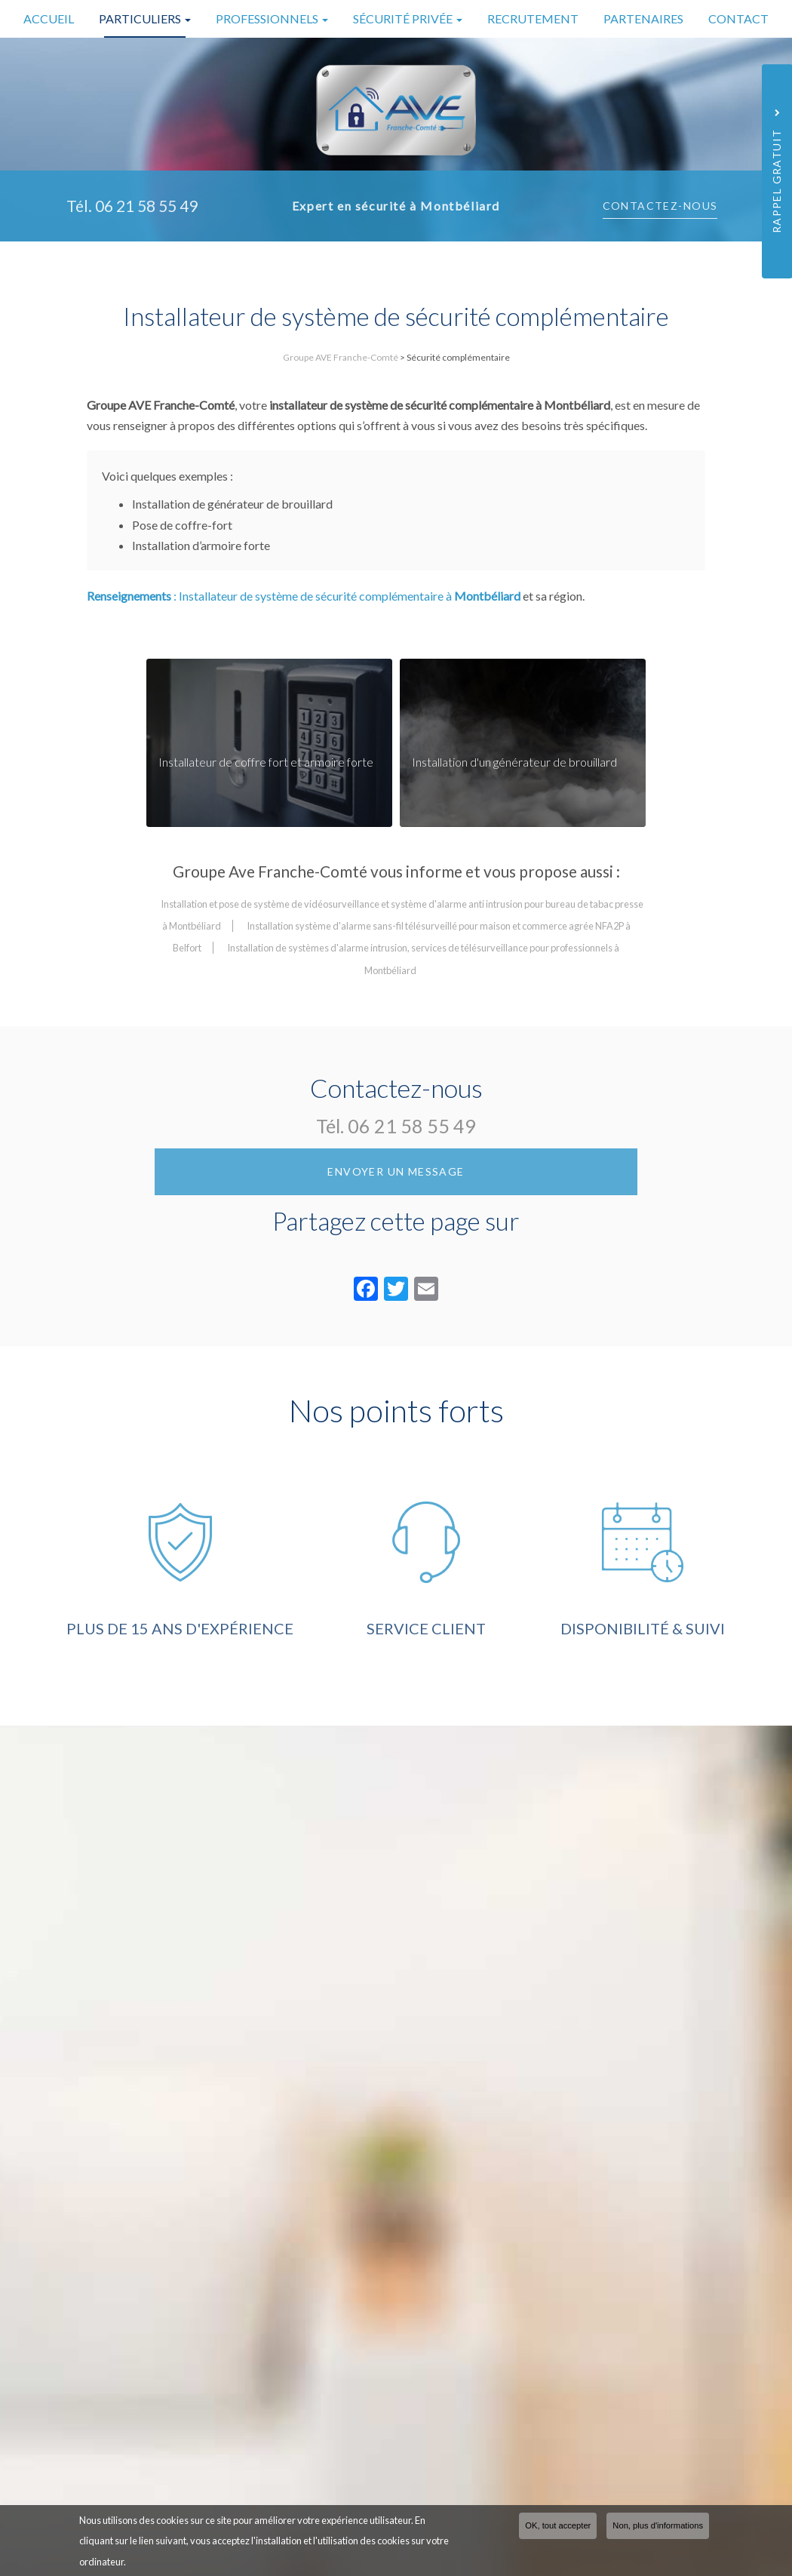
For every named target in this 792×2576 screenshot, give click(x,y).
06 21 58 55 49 (412, 1171)
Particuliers (145, 18)
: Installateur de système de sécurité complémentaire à (303, 641)
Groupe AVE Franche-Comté (340, 357)
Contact (738, 18)
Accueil (48, 18)
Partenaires (643, 18)
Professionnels (272, 18)
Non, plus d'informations (657, 2525)
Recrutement (533, 18)
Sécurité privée (407, 18)
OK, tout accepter (558, 2525)
